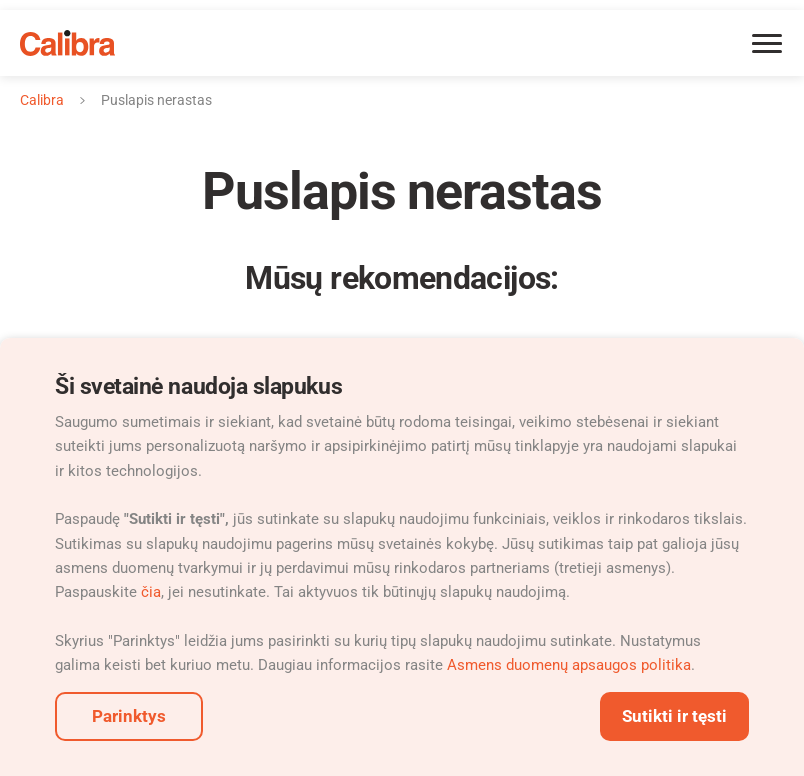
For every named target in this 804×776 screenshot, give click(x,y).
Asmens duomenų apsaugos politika (569, 665)
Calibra (42, 100)
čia (151, 592)
